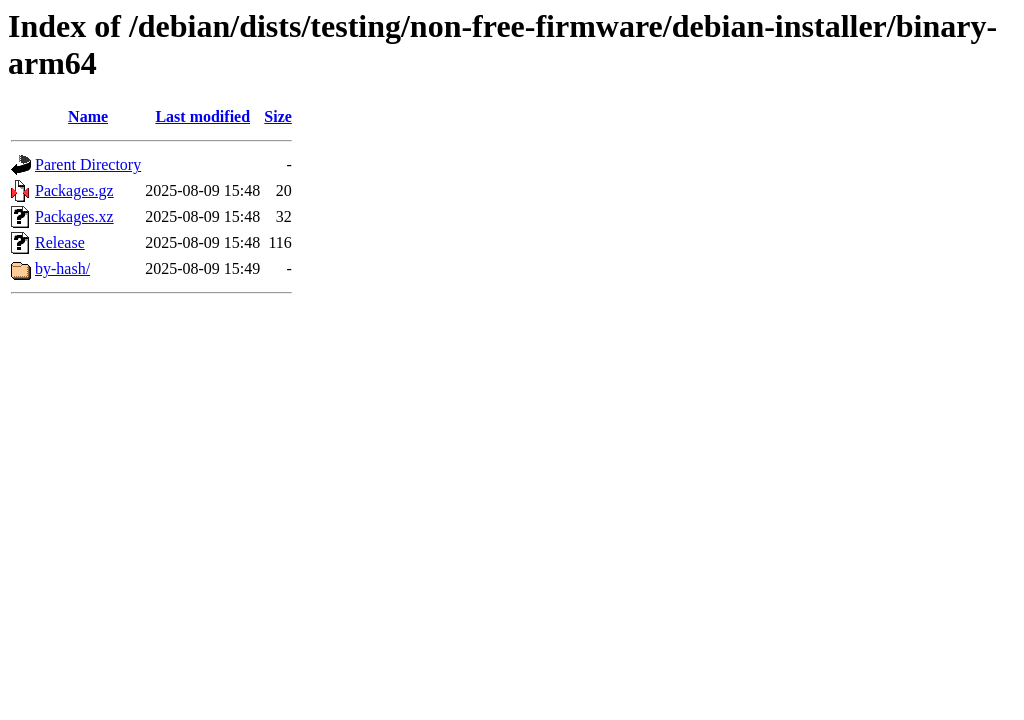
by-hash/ (62, 268)
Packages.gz (74, 190)
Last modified (202, 116)
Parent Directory (88, 164)
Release (60, 242)
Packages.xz (74, 216)
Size (278, 116)
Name (88, 116)
